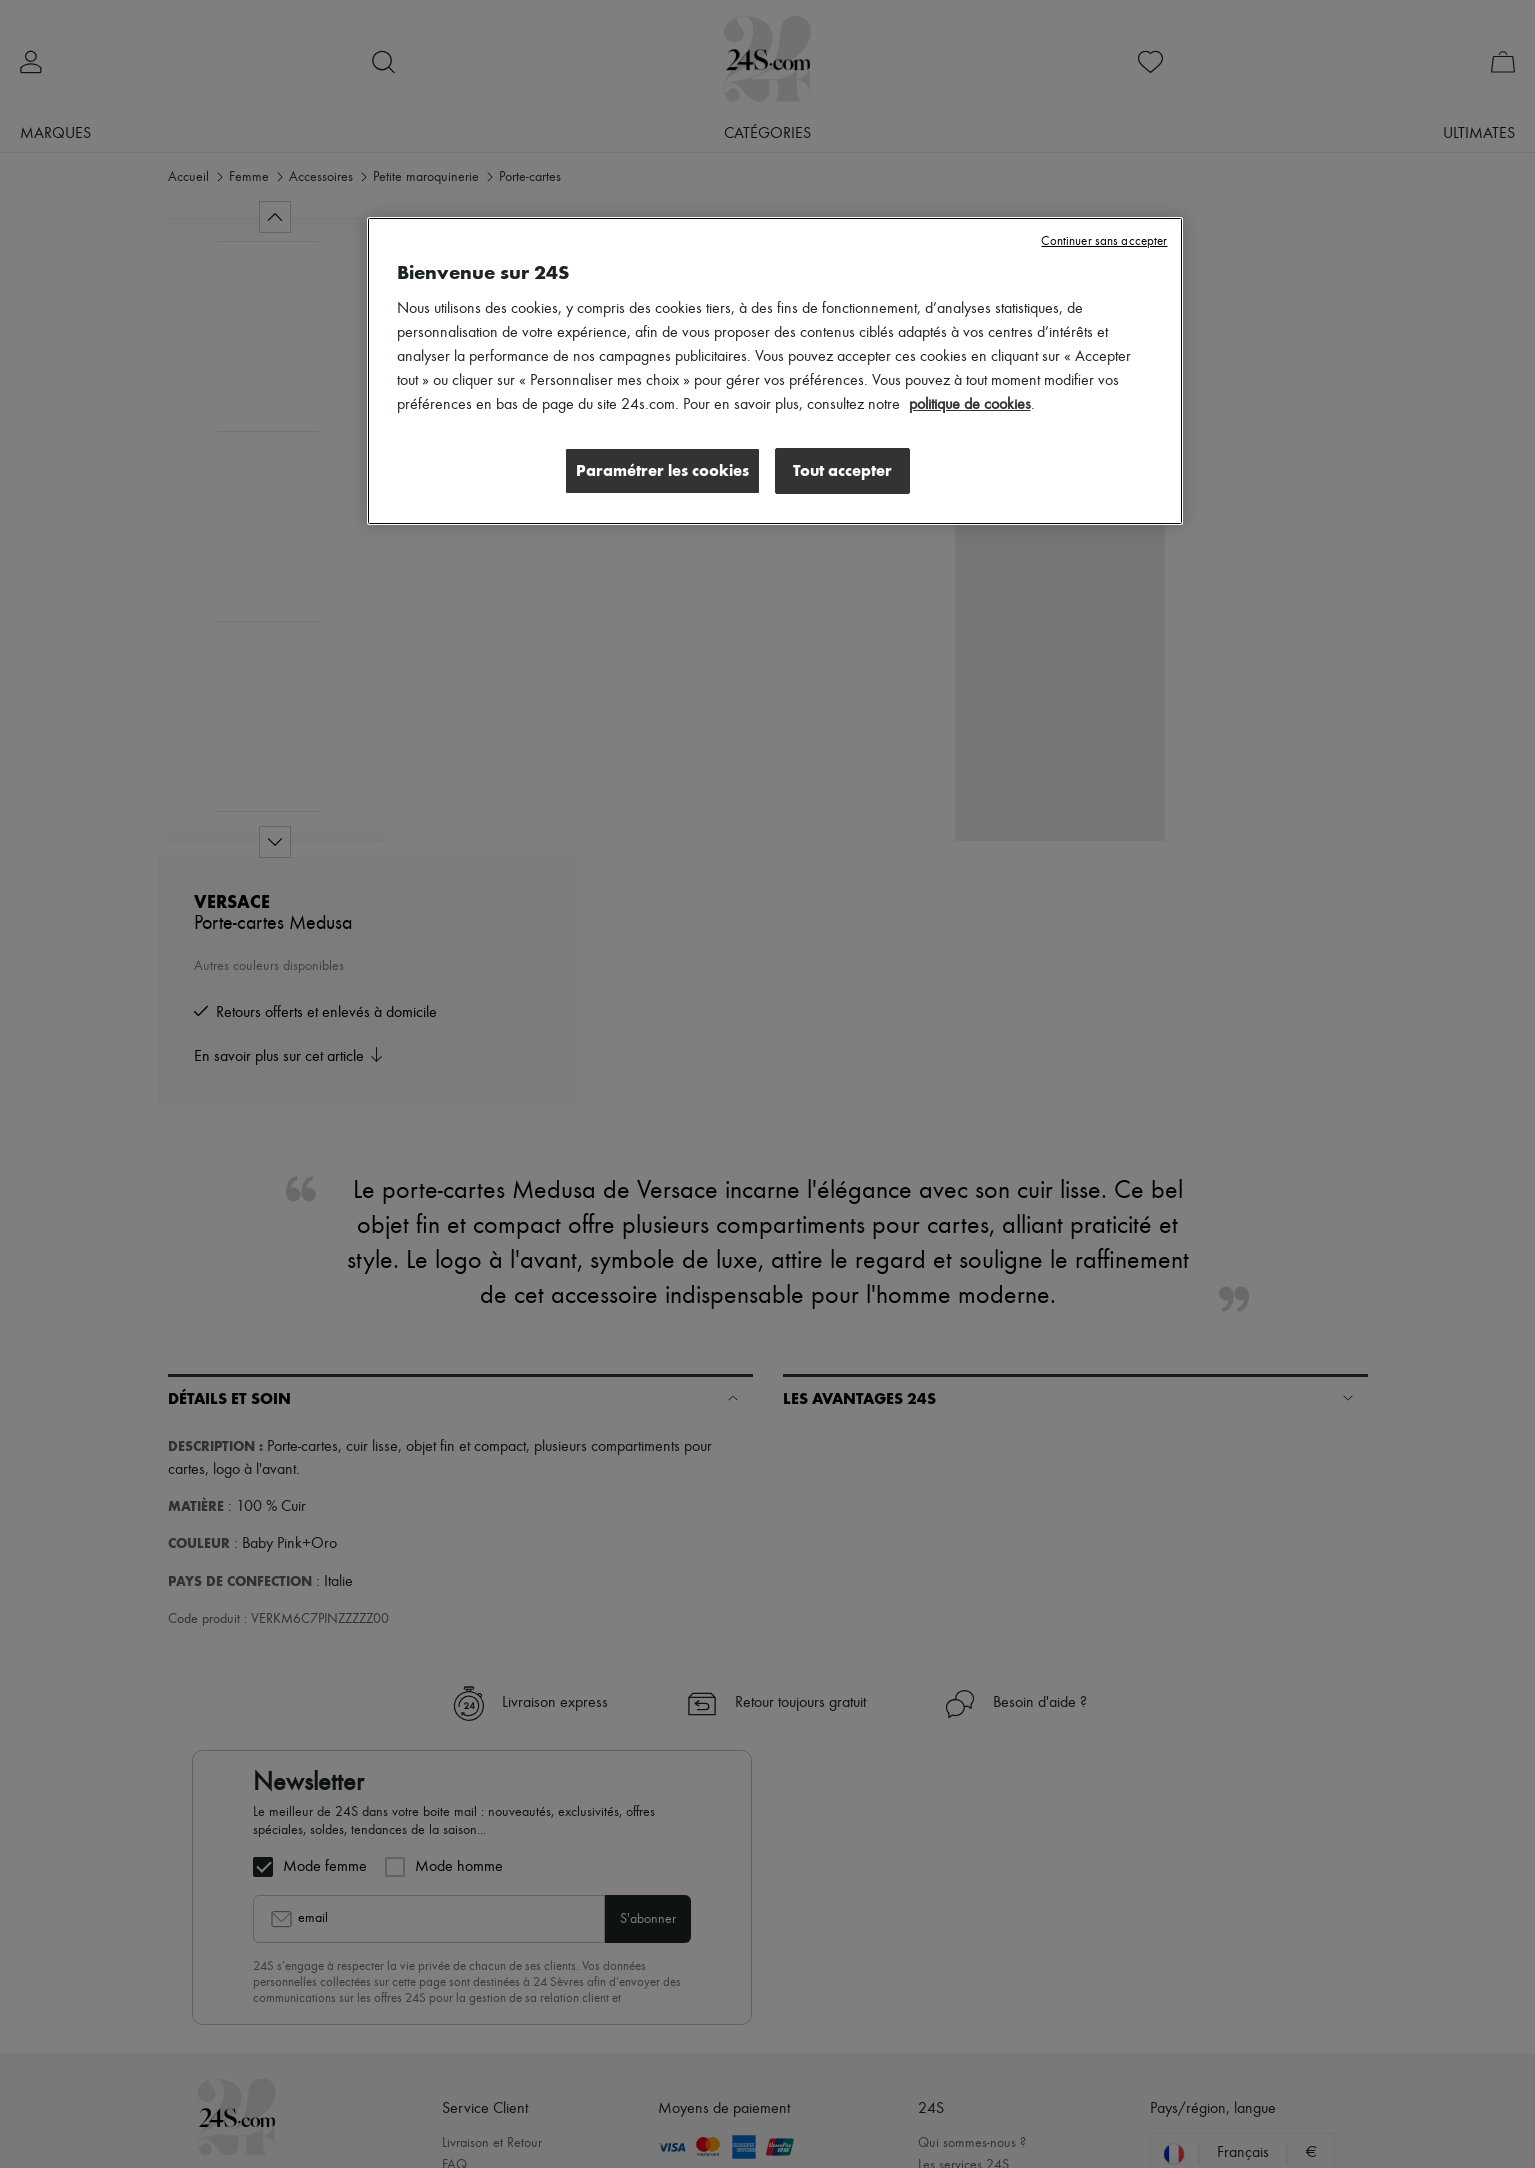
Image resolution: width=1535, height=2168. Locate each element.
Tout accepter (842, 470)
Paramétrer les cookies (661, 470)
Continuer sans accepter (1104, 241)
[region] (775, 371)
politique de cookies (970, 405)
